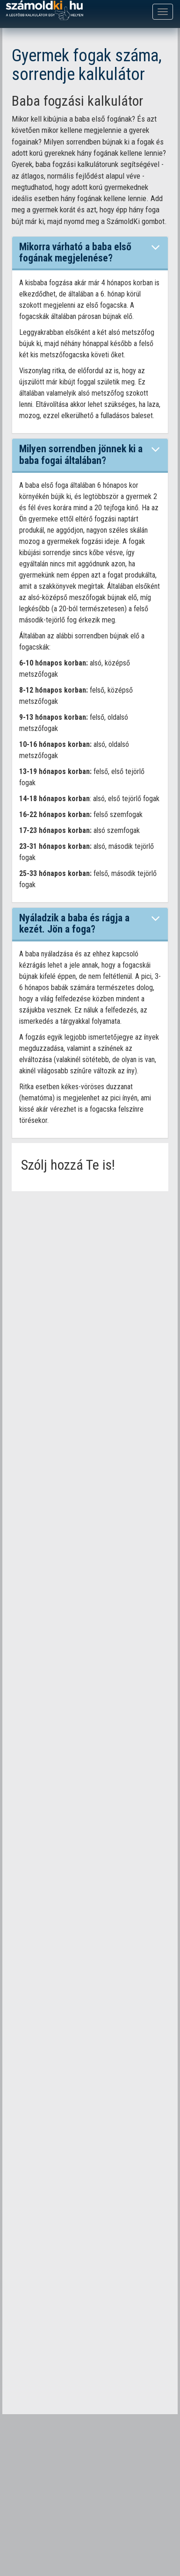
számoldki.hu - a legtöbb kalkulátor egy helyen (44, 10)
